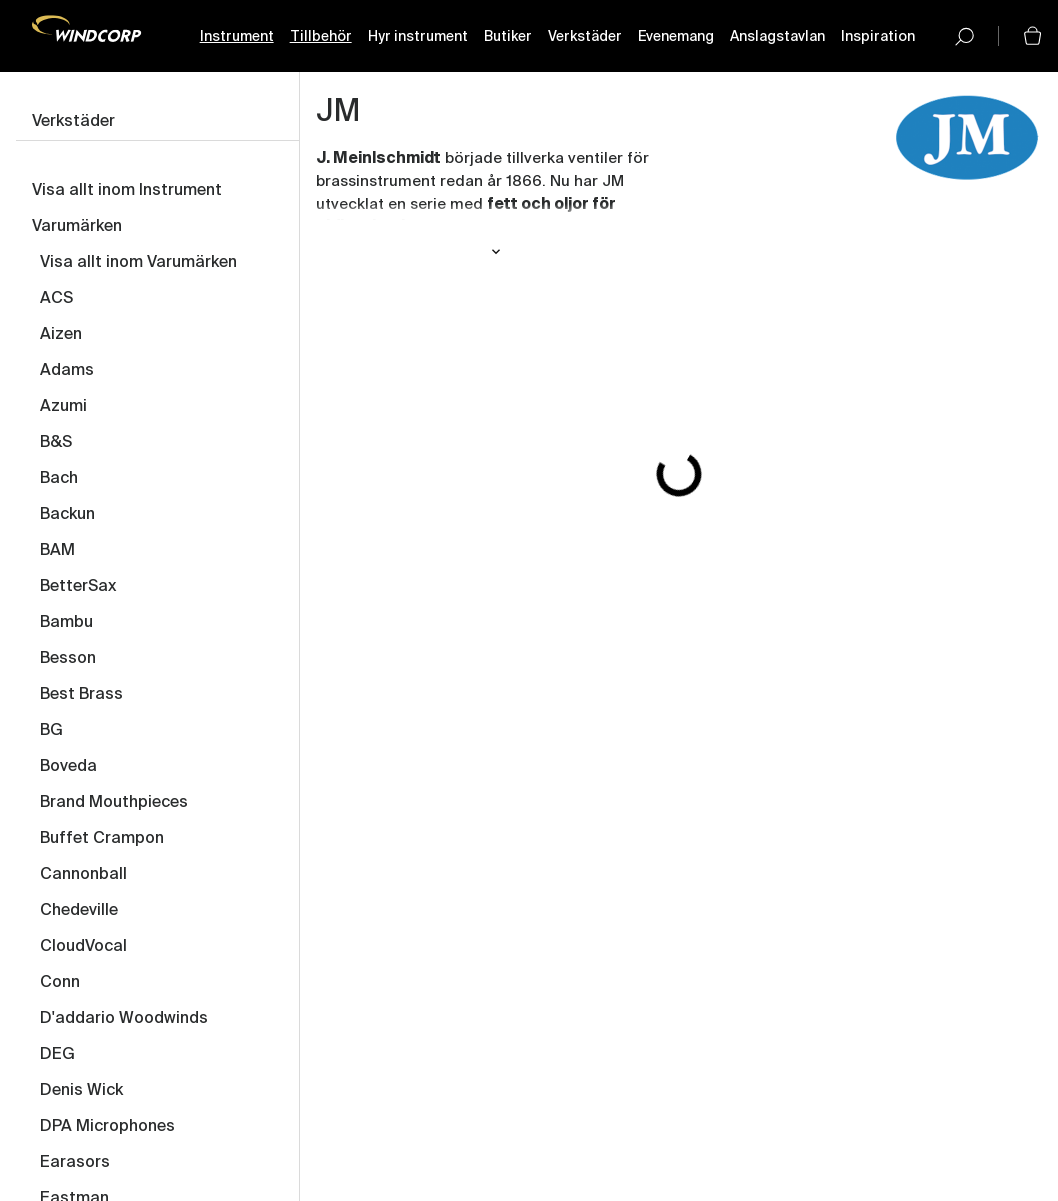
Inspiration (878, 37)
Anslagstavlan (777, 37)
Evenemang (676, 37)
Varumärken (77, 227)
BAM (57, 551)
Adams (67, 371)
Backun (67, 515)
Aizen (61, 335)
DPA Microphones (107, 1127)
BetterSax (78, 587)
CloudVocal (83, 947)
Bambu (66, 623)
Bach (59, 479)
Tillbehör (321, 37)
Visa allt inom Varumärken (138, 263)
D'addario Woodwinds (124, 1019)
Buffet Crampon (102, 839)
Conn (60, 983)
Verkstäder (585, 37)
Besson (68, 659)
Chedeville (79, 911)
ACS (56, 299)
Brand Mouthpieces (114, 803)
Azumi (63, 407)
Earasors (75, 1163)
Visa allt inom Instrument (127, 191)
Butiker (508, 37)
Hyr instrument (418, 37)
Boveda (68, 767)
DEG (57, 1055)
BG (51, 731)
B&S (56, 443)
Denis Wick (81, 1091)
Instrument (237, 37)
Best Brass (81, 695)
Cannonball (83, 875)
